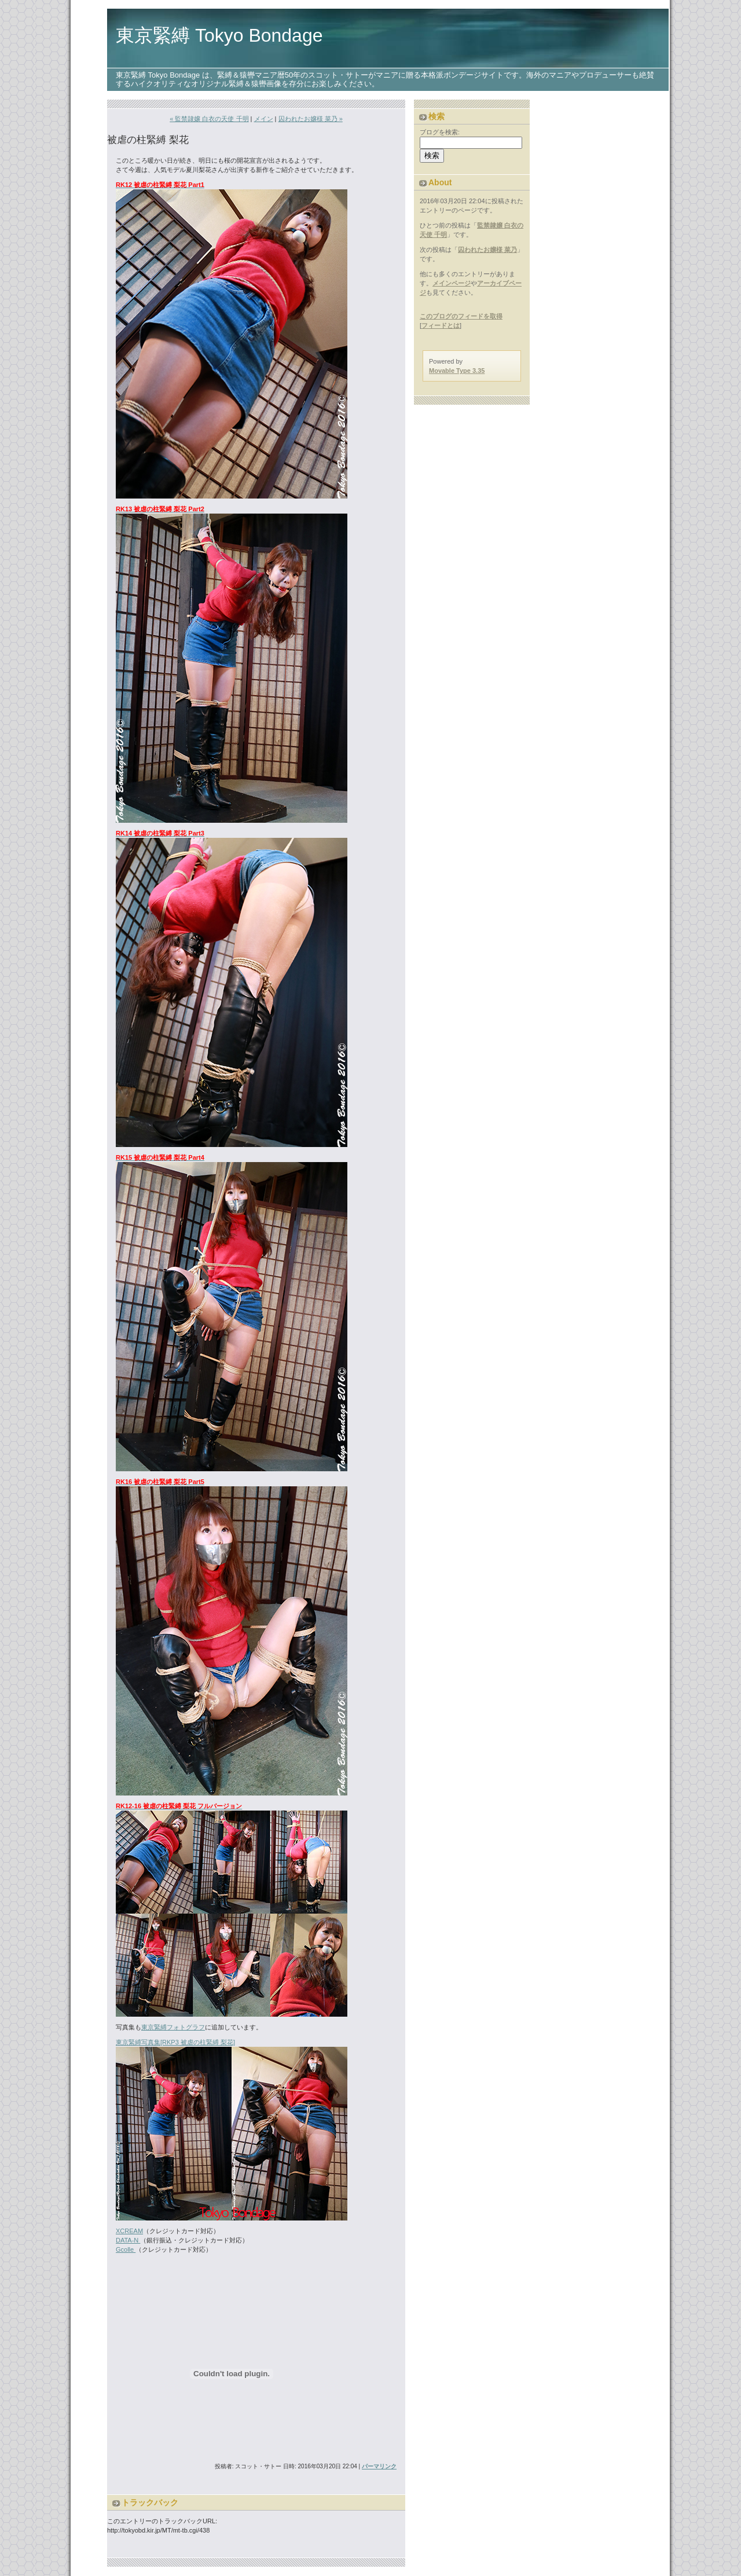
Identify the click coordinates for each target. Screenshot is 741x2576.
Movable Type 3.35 (457, 370)
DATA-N (128, 2240)
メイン (263, 118)
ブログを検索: (440, 132)
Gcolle (125, 2249)
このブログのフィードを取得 (461, 316)
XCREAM (129, 2230)
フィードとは (440, 325)
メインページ (451, 283)
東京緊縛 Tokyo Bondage (219, 35)
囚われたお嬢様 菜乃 (487, 249)
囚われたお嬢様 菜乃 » (310, 118)
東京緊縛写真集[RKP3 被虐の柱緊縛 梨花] (175, 2042)
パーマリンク (379, 2466)
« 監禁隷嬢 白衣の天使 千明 (209, 118)
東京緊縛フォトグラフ (173, 2027)
